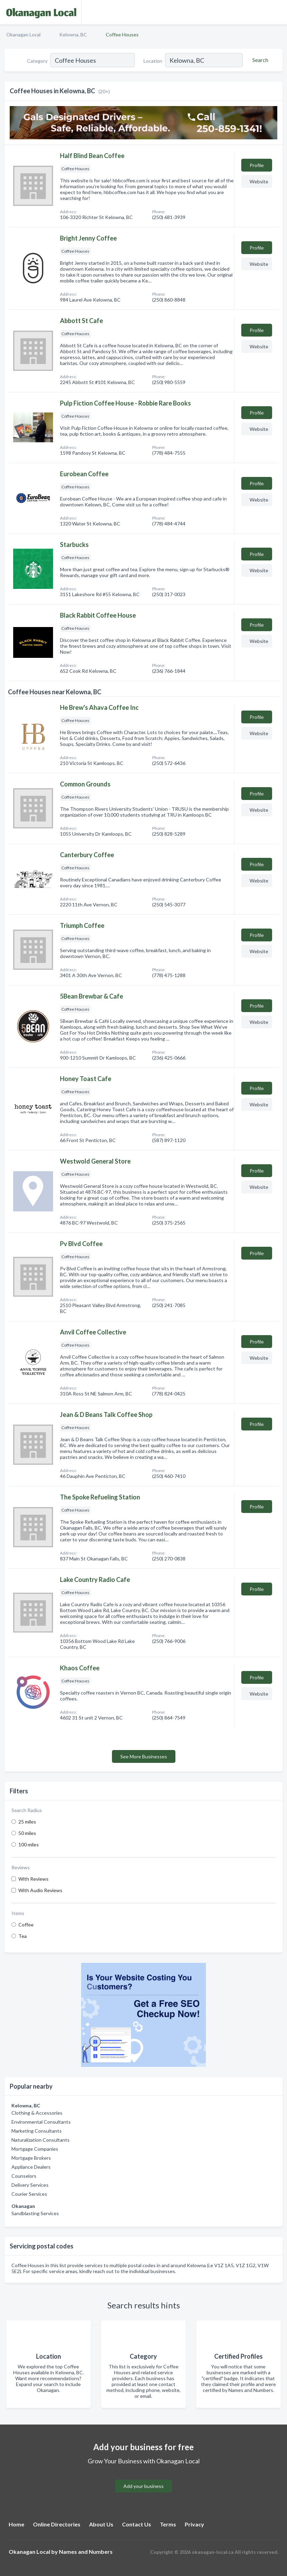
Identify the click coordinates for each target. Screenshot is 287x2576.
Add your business (143, 2486)
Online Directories (56, 2524)
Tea (22, 1936)
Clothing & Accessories (36, 2113)
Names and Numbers (86, 2551)
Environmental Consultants (41, 2122)
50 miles (27, 1833)
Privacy (194, 2524)
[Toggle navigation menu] (278, 12)
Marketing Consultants (36, 2131)
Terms (168, 2524)
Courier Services (29, 2194)
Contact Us (136, 2524)
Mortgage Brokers (31, 2158)
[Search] (259, 60)
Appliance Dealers (31, 2167)
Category (37, 61)
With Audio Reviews (40, 1890)
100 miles (28, 1844)
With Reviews (33, 1879)
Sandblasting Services (35, 2213)
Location (153, 61)
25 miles (27, 1822)
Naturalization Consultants (40, 2140)
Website (259, 181)
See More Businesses (143, 1756)
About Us (101, 2524)
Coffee (26, 1924)
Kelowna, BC (73, 34)
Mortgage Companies (34, 2149)
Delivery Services (30, 2185)
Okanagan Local (23, 34)
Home (16, 2524)
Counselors (23, 2176)
